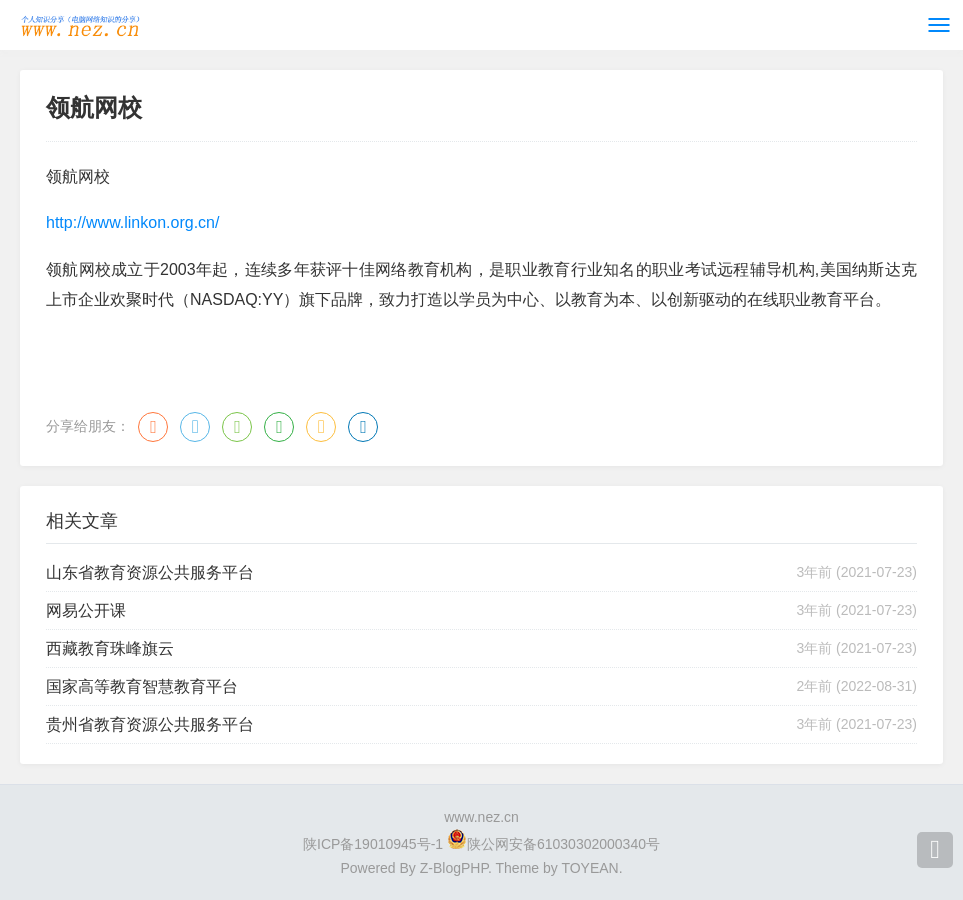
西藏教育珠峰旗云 (110, 648)
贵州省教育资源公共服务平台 (150, 724)
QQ (195, 427)
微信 (237, 427)
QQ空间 (321, 427)
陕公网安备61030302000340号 (563, 844)
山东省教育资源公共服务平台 (150, 572)
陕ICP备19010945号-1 (373, 844)
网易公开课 (86, 610)
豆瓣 (279, 427)
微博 (153, 427)
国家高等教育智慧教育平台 (142, 686)
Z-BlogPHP (454, 868)
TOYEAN (589, 868)
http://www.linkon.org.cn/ (132, 222)
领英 (363, 427)
